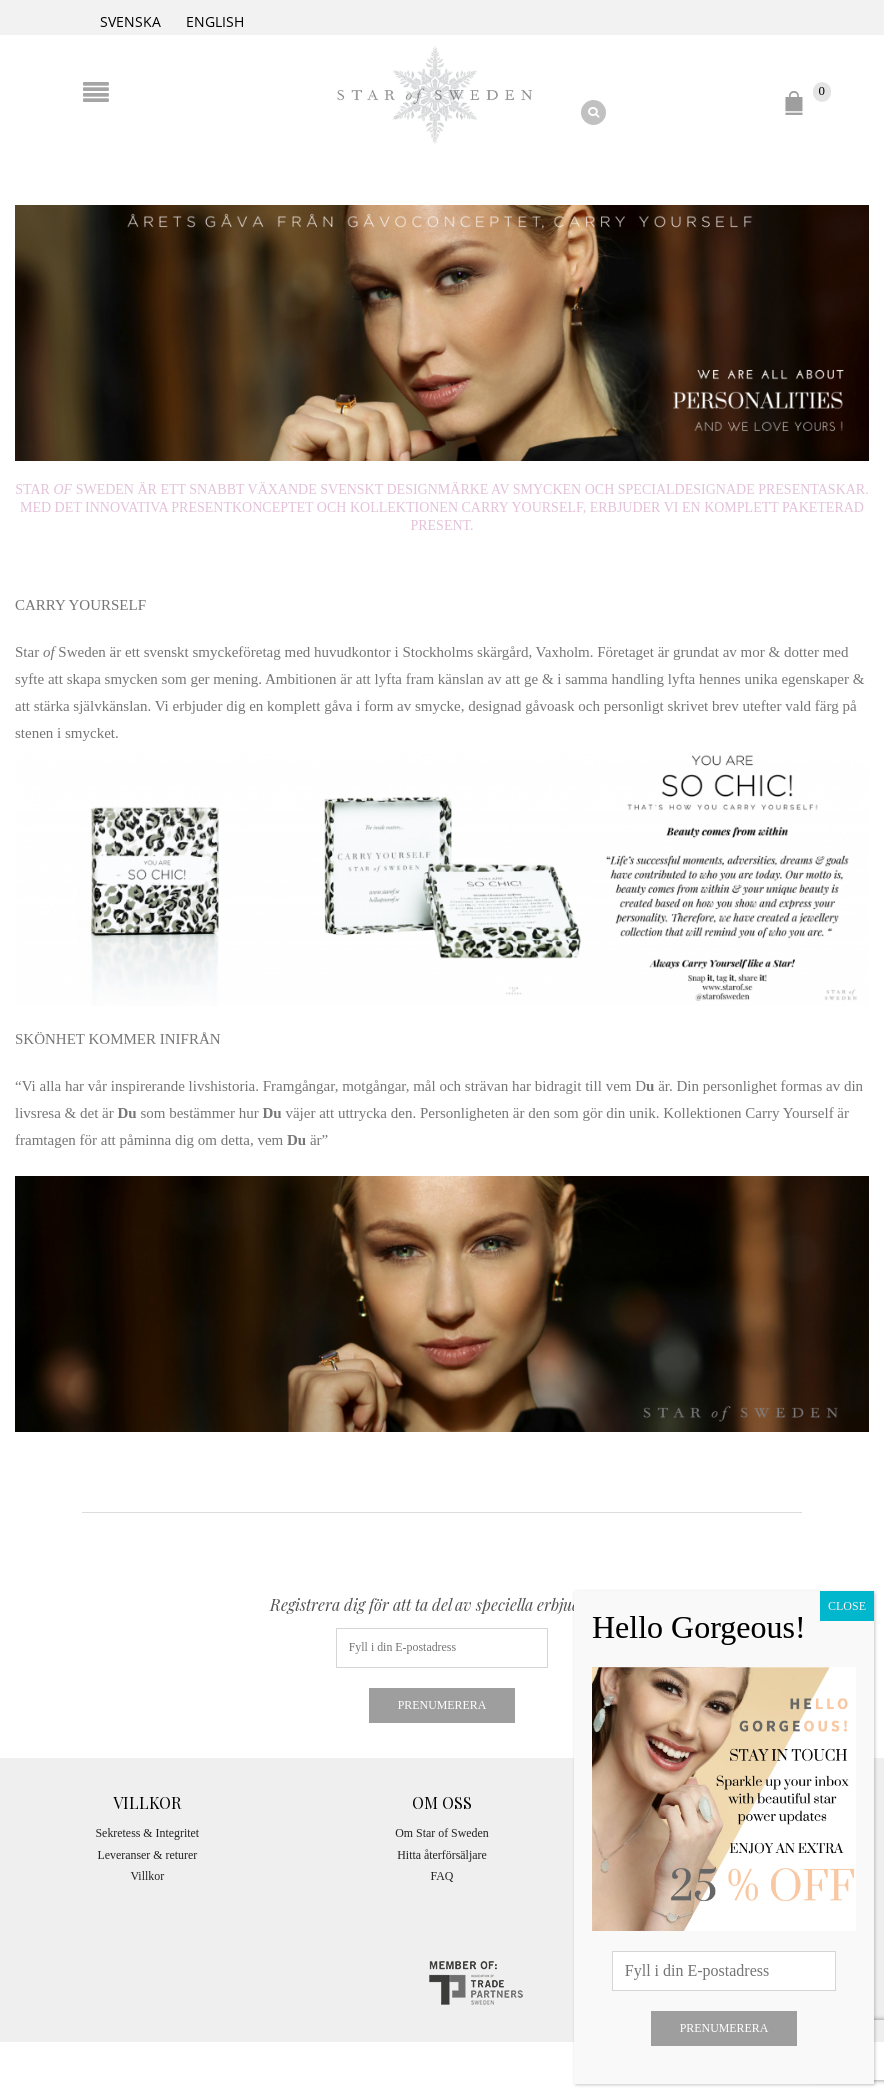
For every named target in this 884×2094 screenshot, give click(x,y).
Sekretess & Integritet (147, 1833)
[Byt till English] (215, 20)
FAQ (442, 1876)
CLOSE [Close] (847, 1606)
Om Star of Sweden (441, 1833)
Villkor (148, 1876)
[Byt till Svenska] (130, 20)
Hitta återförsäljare (441, 1855)
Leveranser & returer (147, 1855)
